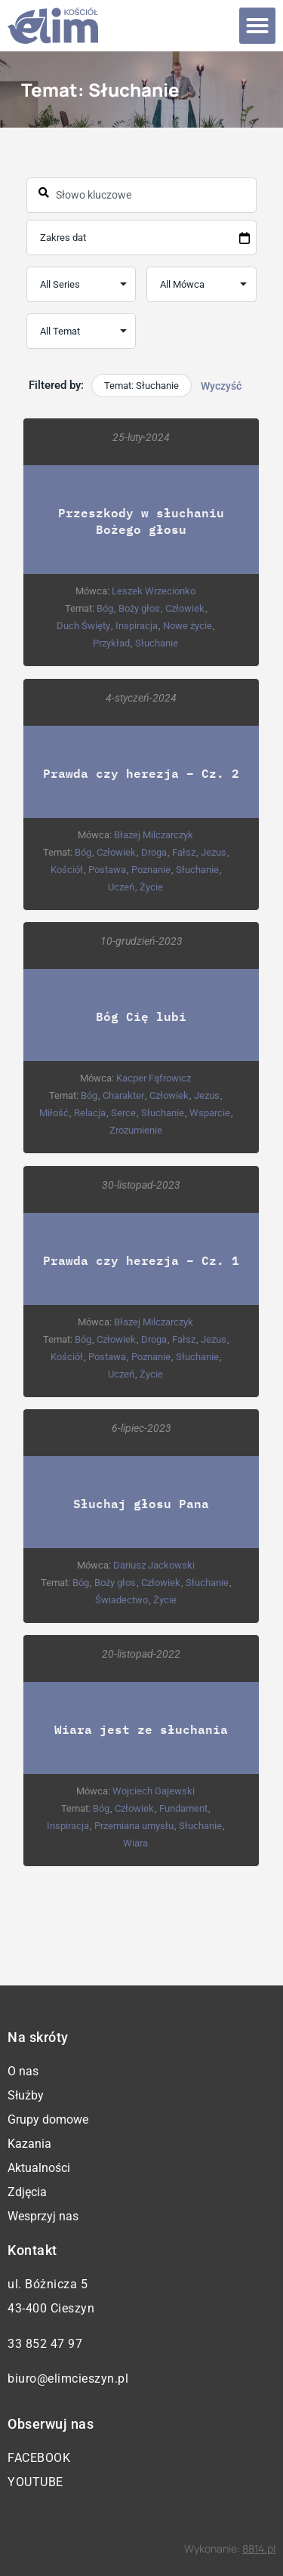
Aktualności (39, 2168)
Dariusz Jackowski (154, 1565)
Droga (154, 852)
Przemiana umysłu (134, 1825)
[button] (257, 26)
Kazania (29, 2143)
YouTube (35, 2482)
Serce (123, 1112)
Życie (152, 887)
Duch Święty (84, 625)
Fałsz (183, 852)
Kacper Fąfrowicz (154, 1078)
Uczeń (122, 887)
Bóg (105, 608)
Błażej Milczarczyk (154, 835)
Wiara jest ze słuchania (142, 1729)
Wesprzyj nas (43, 2216)
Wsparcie (209, 1112)
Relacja (90, 1112)
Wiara (136, 1843)
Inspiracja (137, 625)
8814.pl (258, 2548)
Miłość (54, 1112)
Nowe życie (188, 625)
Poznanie (151, 869)
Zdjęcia (27, 2192)
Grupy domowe (48, 2119)
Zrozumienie (135, 1130)
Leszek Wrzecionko (154, 591)
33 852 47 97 (45, 2344)
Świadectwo (121, 1600)
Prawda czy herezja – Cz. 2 (142, 773)
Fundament (184, 1808)
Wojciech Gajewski (154, 1791)
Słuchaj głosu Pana (142, 1503)
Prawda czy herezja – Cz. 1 (142, 1260)
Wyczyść (221, 386)
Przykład (112, 643)
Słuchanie (157, 643)
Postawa (107, 869)
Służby (26, 2095)
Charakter (124, 1095)
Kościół (67, 869)
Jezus (213, 852)
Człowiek (185, 608)
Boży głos (139, 608)
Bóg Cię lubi (142, 1016)
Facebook (39, 2458)
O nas (23, 2071)
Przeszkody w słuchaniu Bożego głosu (142, 520)
